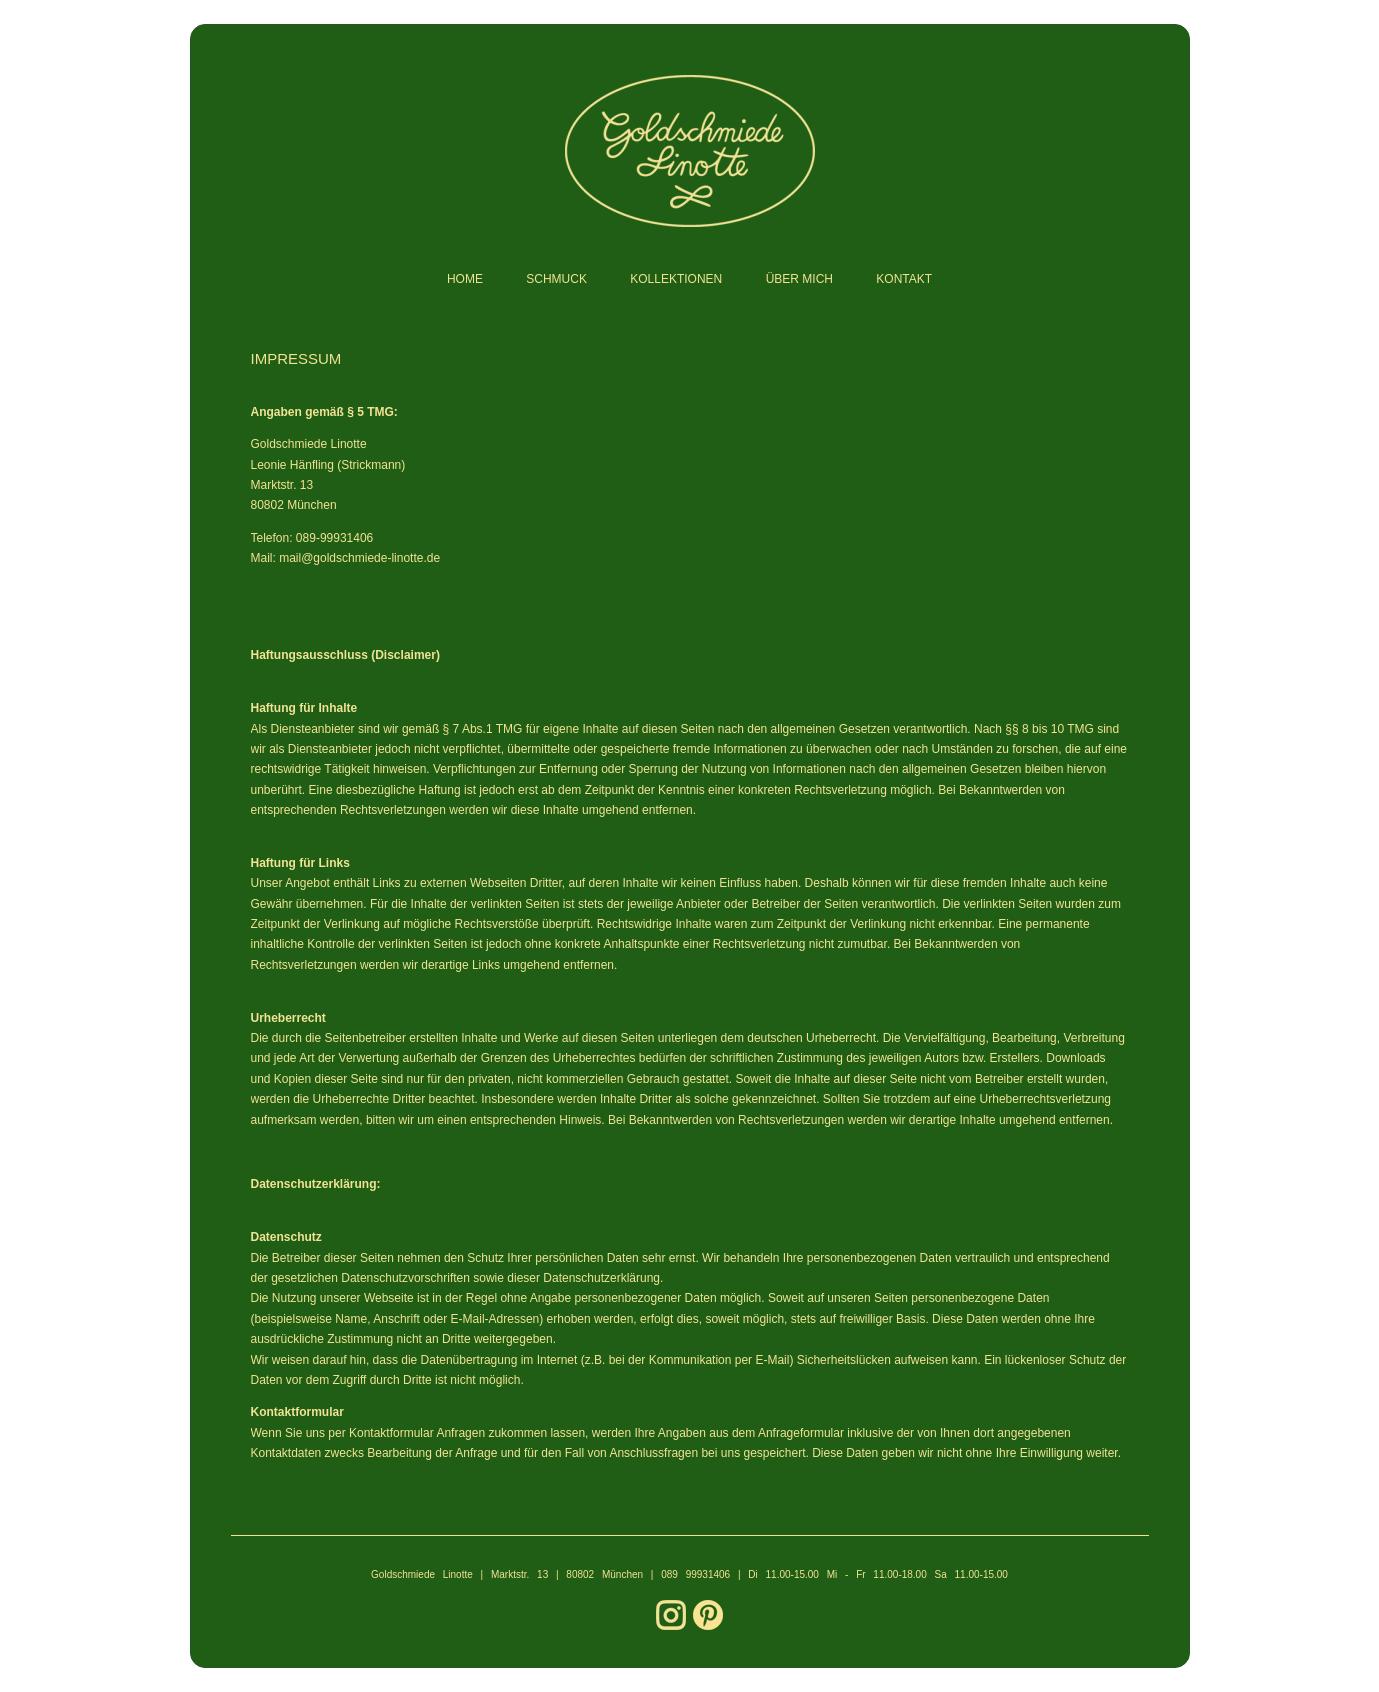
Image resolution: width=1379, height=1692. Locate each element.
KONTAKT (904, 279)
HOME (465, 279)
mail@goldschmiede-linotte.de (359, 558)
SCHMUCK (556, 279)
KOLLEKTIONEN (676, 279)
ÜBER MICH (799, 279)
